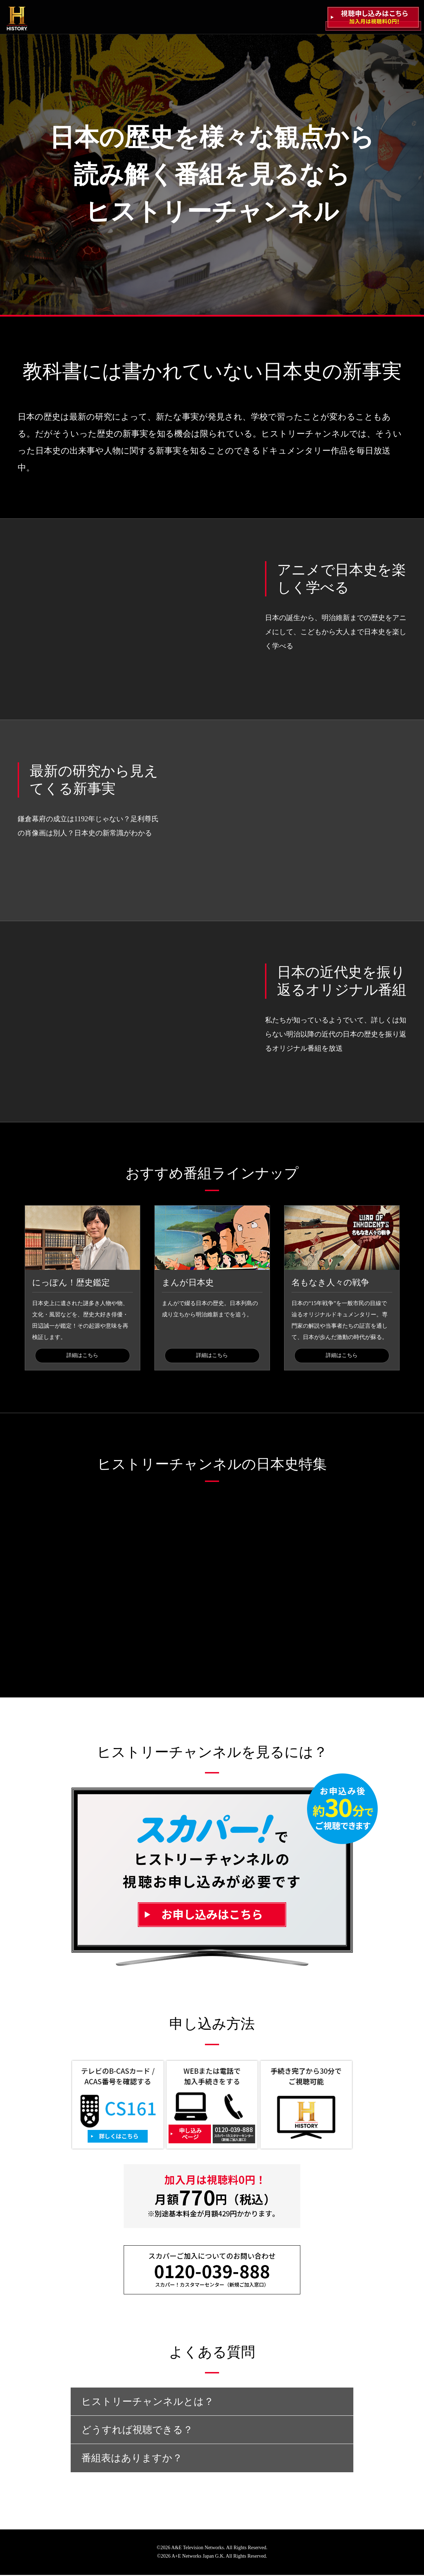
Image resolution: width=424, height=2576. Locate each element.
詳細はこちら (83, 1356)
